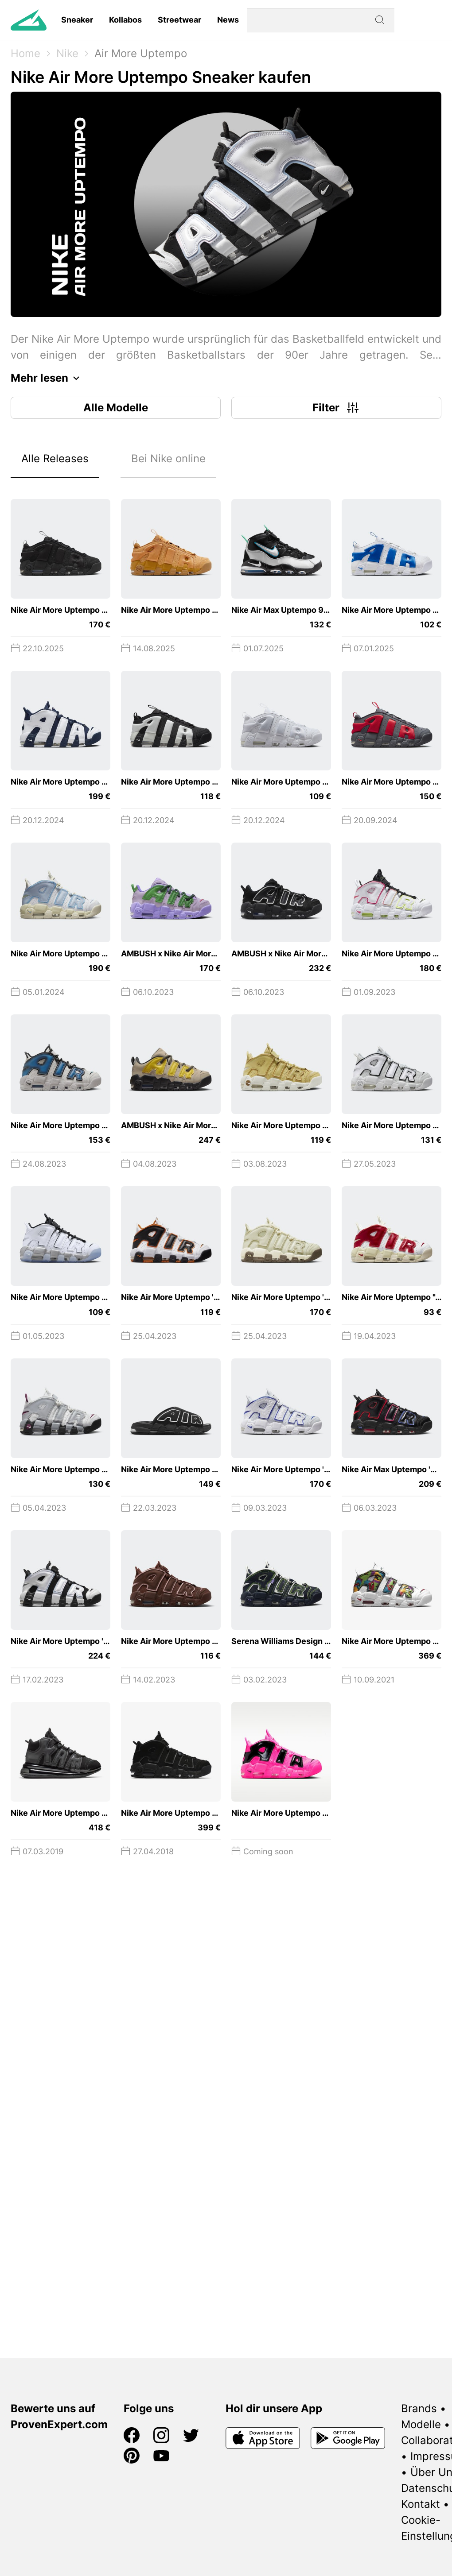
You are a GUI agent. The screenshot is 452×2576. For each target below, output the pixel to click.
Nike (67, 53)
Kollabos (125, 19)
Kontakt (420, 2504)
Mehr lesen (47, 378)
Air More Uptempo (140, 53)
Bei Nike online (168, 458)
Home (25, 53)
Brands (419, 2408)
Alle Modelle (115, 407)
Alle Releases (55, 458)
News (228, 19)
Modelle (421, 2424)
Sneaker (77, 19)
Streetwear (179, 19)
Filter (336, 408)
